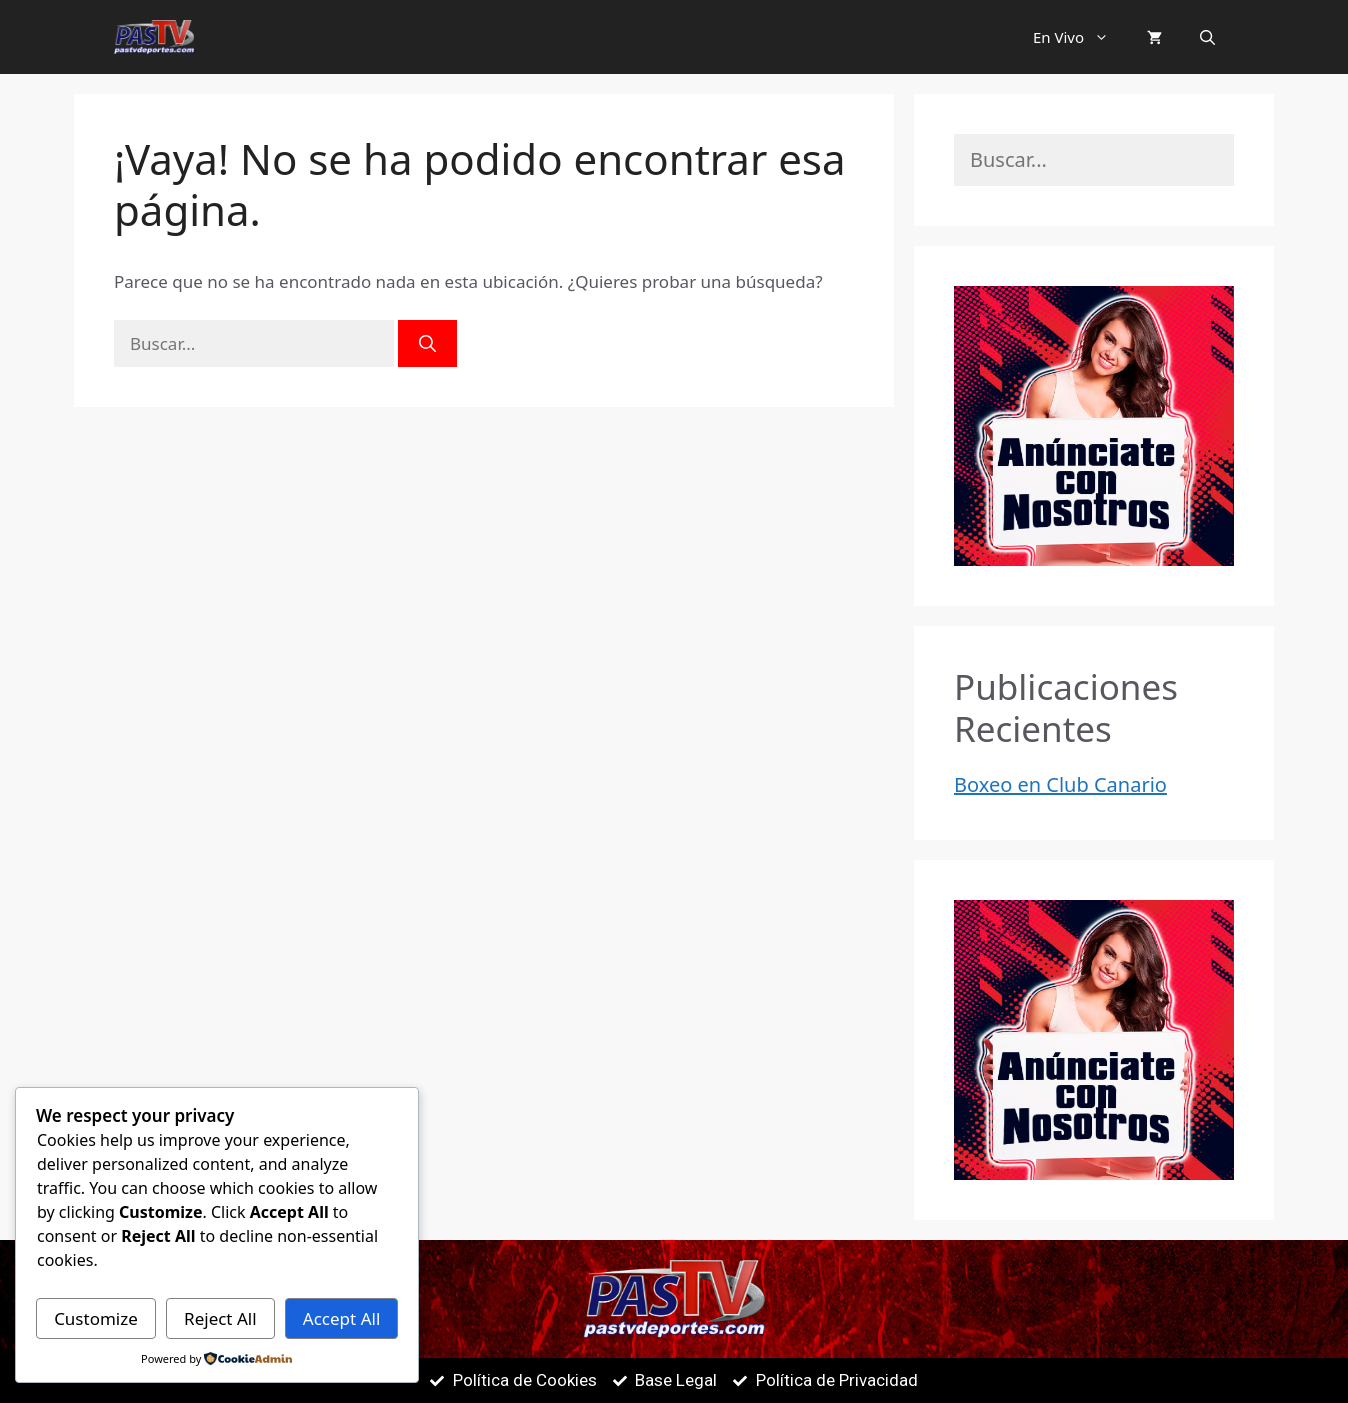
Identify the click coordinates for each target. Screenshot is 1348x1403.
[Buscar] (427, 344)
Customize (96, 1318)
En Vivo (1080, 37)
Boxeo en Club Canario (1060, 784)
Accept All (341, 1318)
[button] (1106, 37)
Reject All (220, 1318)
